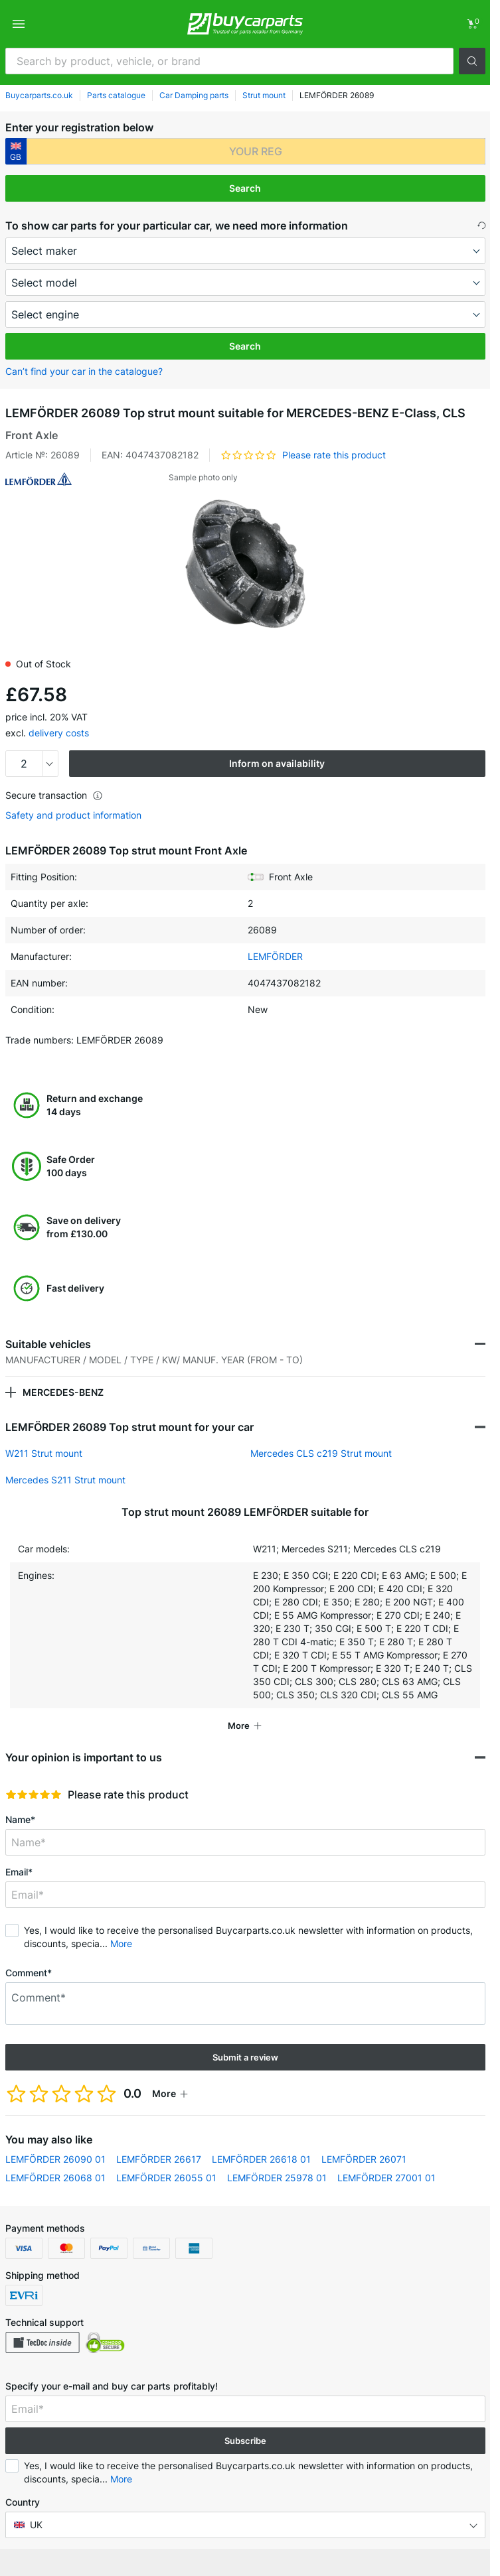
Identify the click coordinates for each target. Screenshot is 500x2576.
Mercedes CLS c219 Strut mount (321, 1453)
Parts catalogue (116, 95)
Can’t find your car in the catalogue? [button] (84, 371)
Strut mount (264, 95)
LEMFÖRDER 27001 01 (386, 2177)
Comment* (28, 1972)
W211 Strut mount (43, 1453)
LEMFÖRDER (275, 956)
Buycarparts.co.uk (39, 95)
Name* (20, 1819)
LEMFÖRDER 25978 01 (277, 2177)
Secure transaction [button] (54, 795)
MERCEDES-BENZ (63, 1392)
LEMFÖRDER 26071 (363, 2159)
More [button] (121, 1943)
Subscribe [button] (245, 2440)
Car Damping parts (193, 95)
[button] (472, 61)
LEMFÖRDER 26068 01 (55, 2177)
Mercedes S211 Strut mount (65, 1479)
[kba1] (256, 151)
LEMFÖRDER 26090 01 (55, 2159)
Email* (19, 1871)
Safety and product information (73, 815)
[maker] (245, 250)
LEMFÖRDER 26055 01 (166, 2177)
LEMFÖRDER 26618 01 (261, 2159)
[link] (472, 24)
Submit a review (245, 2057)
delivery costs (59, 732)
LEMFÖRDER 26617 (158, 2159)
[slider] (33, 1794)
